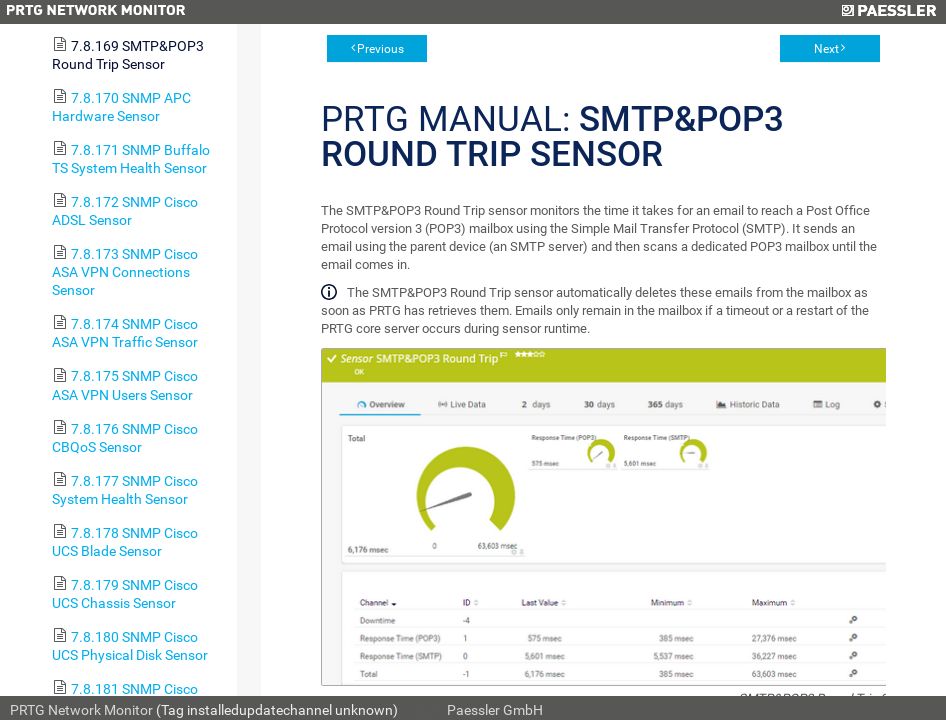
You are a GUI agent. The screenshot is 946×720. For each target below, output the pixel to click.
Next (826, 49)
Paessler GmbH (495, 710)
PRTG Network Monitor (81, 710)
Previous (380, 49)
